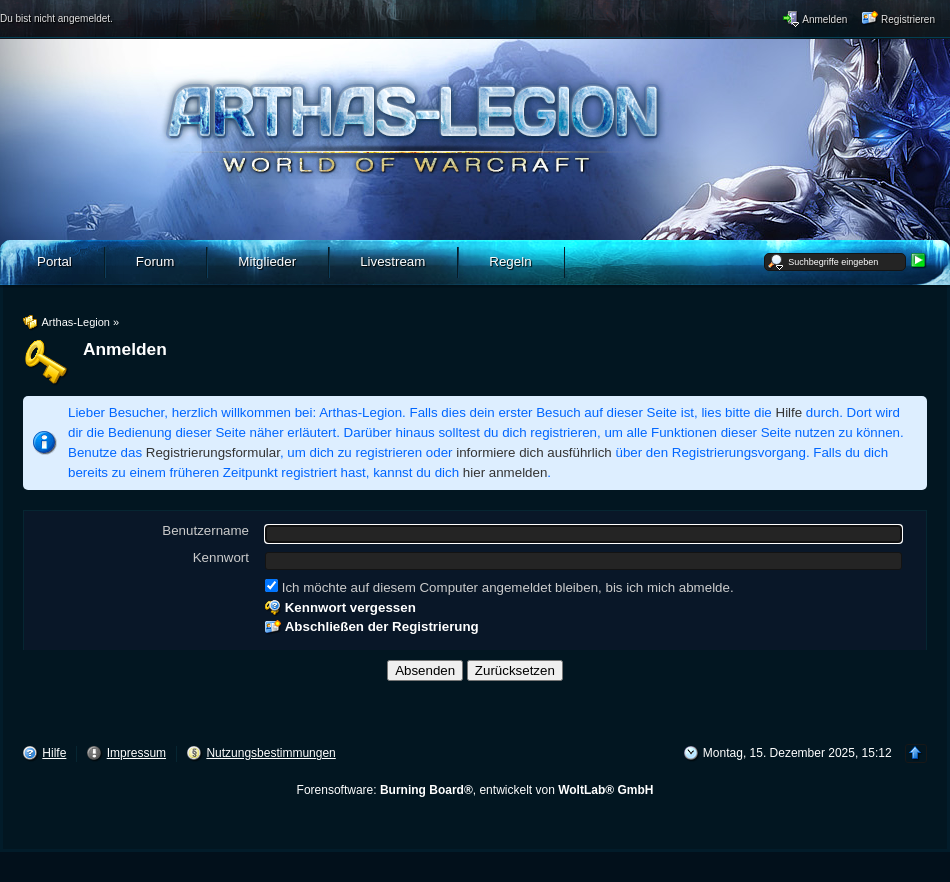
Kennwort (221, 557)
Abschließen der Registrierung (382, 626)
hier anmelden (505, 472)
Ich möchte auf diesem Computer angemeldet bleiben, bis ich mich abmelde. (499, 587)
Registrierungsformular (213, 452)
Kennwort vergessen (350, 607)
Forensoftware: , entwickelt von (475, 790)
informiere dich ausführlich (534, 452)
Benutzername (205, 530)
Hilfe (789, 412)
